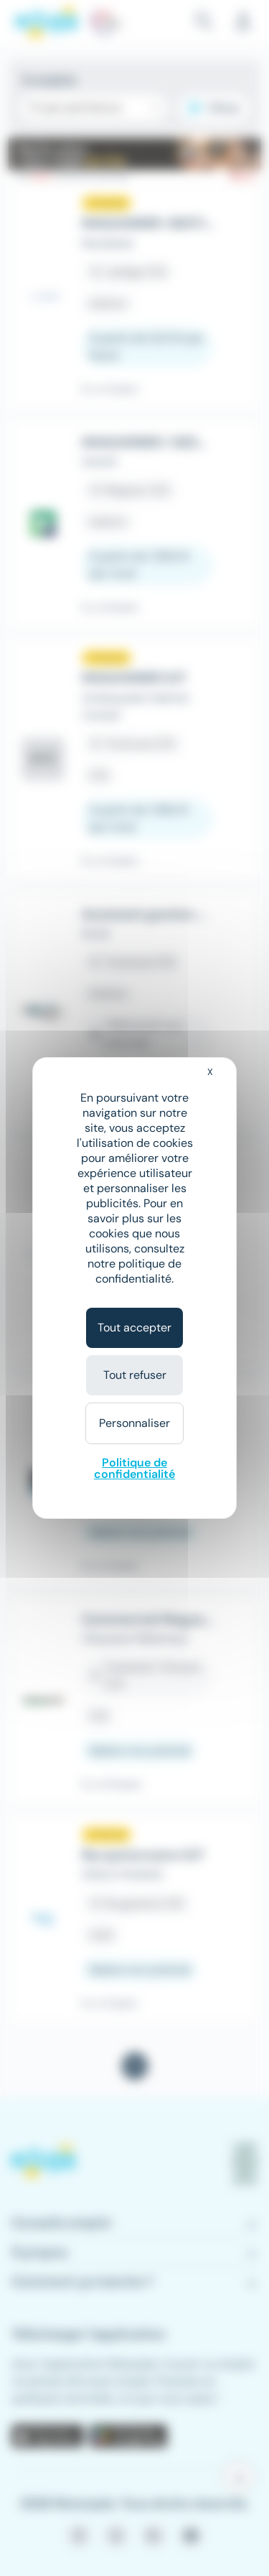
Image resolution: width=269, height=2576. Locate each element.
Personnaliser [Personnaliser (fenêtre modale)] (134, 1423)
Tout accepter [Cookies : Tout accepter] (134, 1327)
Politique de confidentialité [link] (134, 1468)
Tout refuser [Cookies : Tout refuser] (134, 1374)
